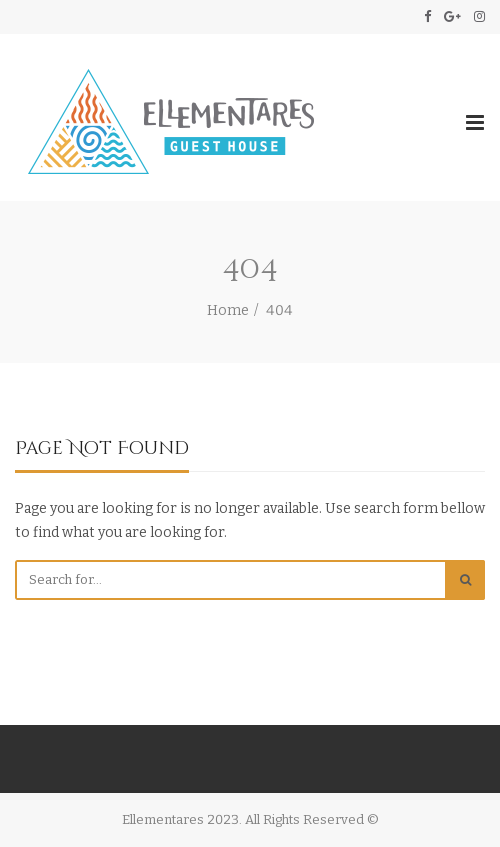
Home (228, 310)
